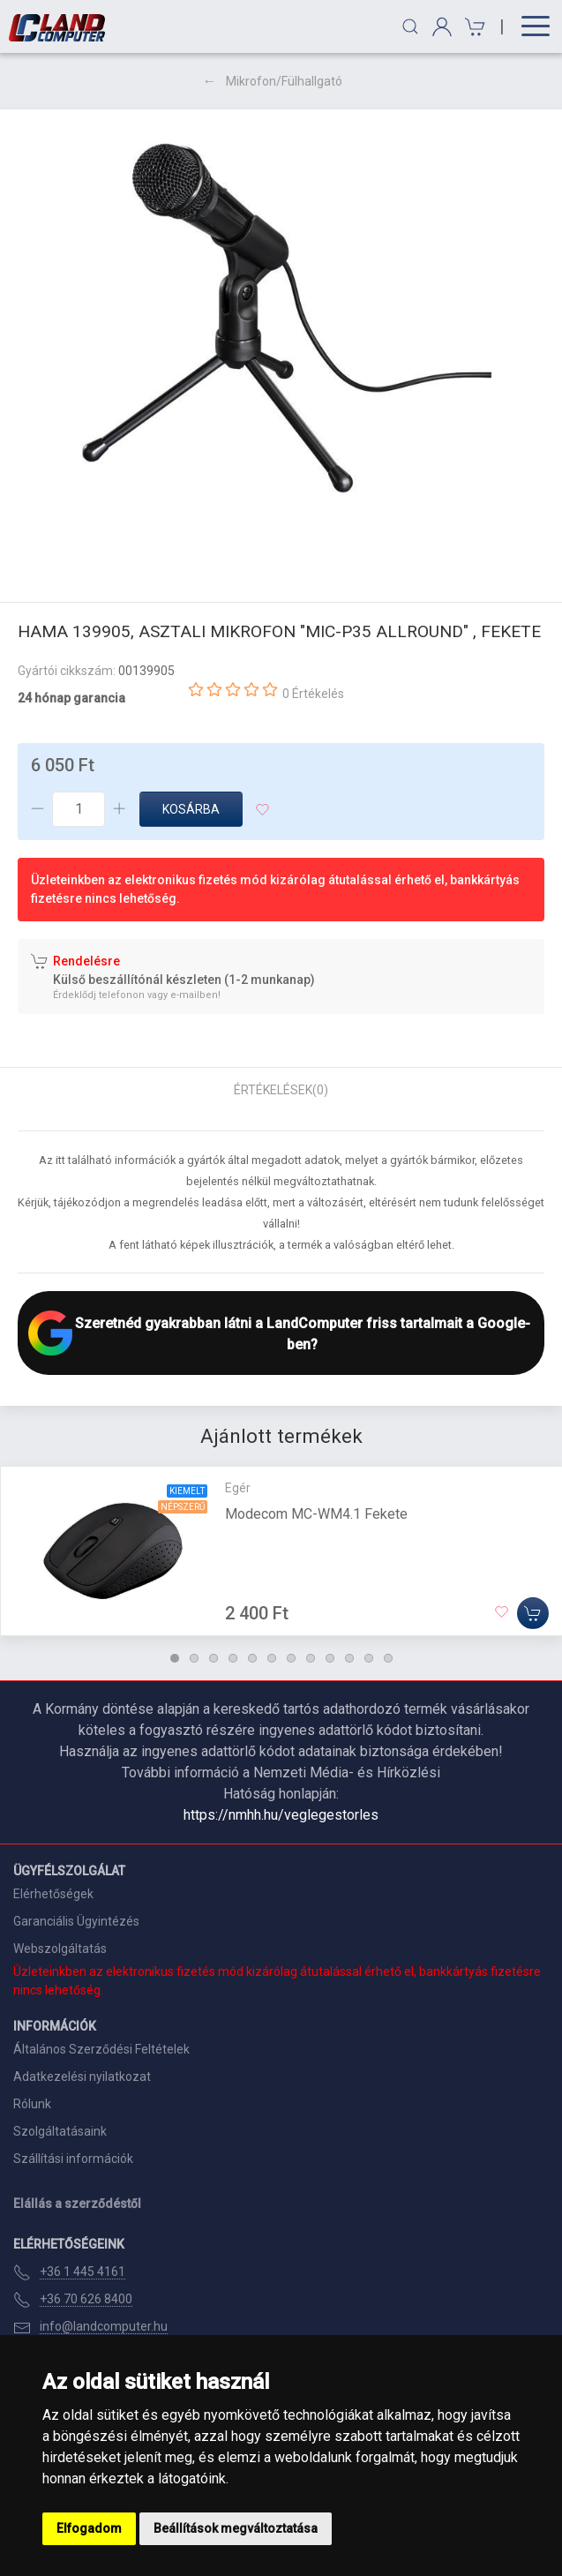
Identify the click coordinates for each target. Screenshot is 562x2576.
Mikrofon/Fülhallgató (284, 81)
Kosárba (191, 809)
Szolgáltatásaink (60, 2131)
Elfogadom (89, 2528)
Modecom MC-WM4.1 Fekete (316, 1514)
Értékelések (281, 1090)
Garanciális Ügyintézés (76, 1921)
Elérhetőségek (53, 1894)
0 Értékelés (313, 694)
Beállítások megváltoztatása (236, 2528)
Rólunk (32, 2104)
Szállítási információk (73, 2159)
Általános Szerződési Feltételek (101, 2049)
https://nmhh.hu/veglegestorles (281, 1814)
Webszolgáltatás (60, 1948)
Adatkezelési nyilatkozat (82, 2076)
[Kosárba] (533, 1613)
